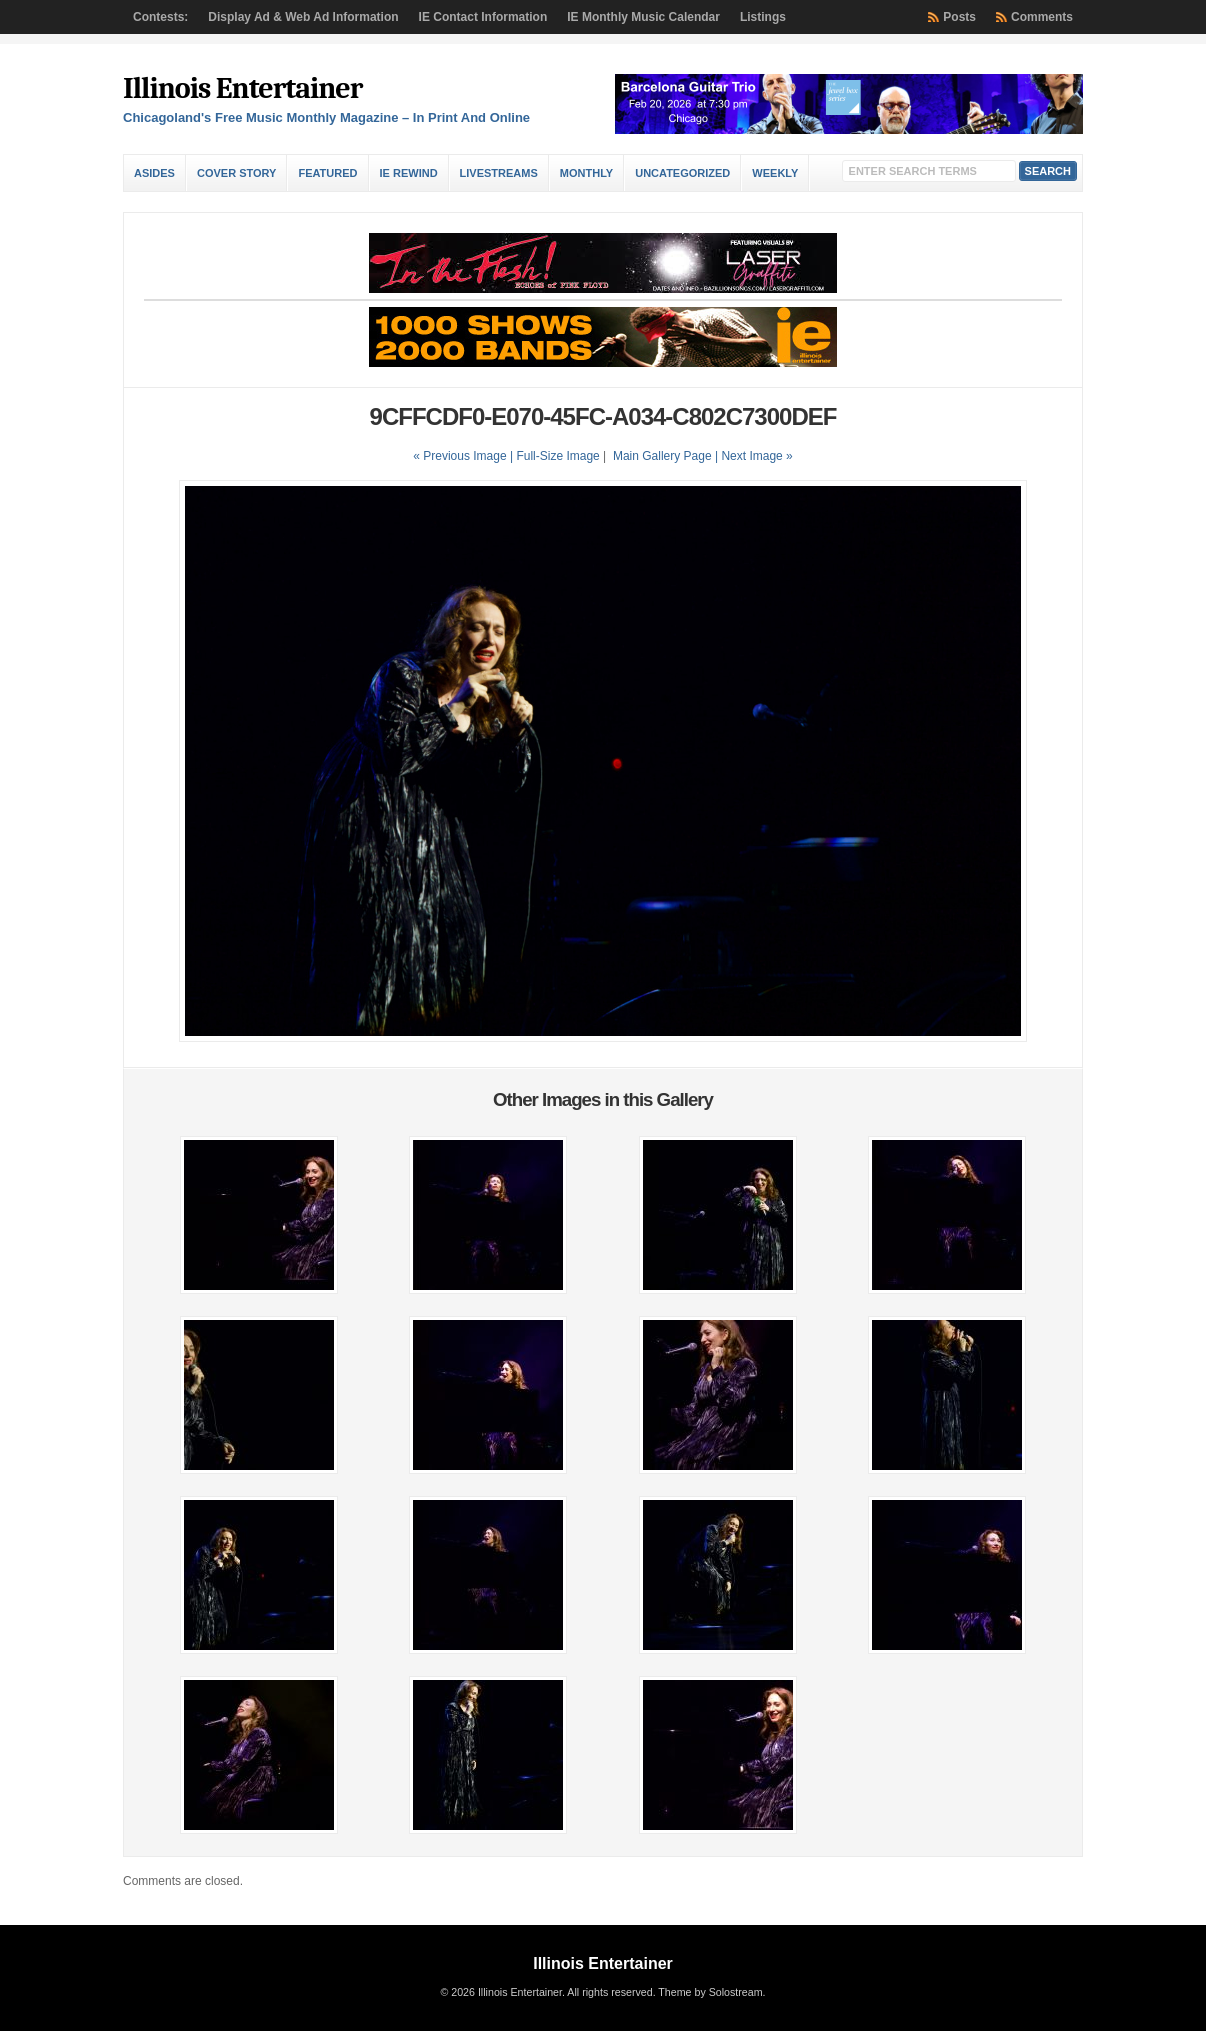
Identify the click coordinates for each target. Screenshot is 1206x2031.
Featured (327, 173)
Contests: (160, 17)
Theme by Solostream (710, 1992)
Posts (959, 17)
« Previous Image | (464, 456)
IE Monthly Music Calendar (643, 17)
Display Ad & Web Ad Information (303, 17)
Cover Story (236, 173)
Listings (763, 17)
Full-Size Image (557, 456)
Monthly (586, 173)
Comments (1042, 17)
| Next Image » (754, 456)
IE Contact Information (483, 17)
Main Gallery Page (662, 456)
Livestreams (499, 173)
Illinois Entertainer (242, 88)
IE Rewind (409, 173)
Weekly (775, 173)
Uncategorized (682, 173)
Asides (154, 173)
